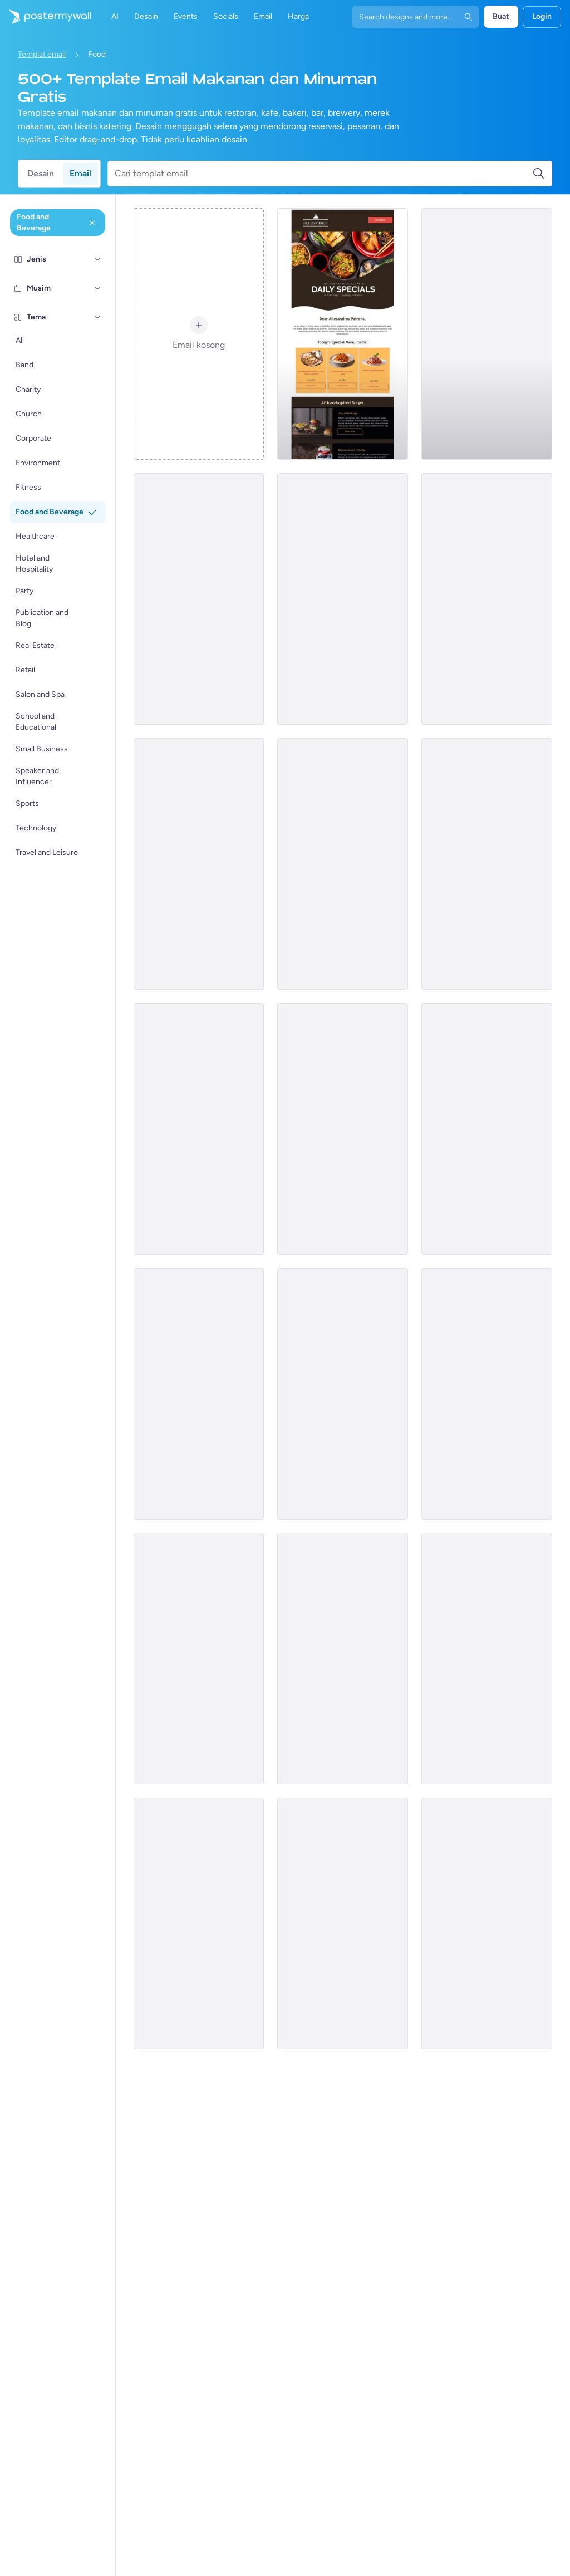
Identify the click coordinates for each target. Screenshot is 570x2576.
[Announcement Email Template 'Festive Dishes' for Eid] (342, 1394)
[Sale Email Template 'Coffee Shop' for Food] (486, 334)
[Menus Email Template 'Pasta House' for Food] (199, 1658)
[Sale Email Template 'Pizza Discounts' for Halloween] (199, 1923)
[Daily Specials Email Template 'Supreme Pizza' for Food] (342, 1658)
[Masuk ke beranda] (45, 17)
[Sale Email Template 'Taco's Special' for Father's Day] (342, 1129)
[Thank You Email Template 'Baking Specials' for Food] (342, 864)
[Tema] (97, 317)
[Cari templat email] (323, 173)
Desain (40, 173)
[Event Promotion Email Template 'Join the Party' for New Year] (199, 599)
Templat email (42, 54)
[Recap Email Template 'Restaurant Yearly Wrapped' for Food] (342, 599)
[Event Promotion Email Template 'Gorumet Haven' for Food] (486, 599)
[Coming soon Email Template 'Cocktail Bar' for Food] (199, 864)
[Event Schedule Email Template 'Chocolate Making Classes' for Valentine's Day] (486, 1129)
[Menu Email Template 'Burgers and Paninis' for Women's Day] (486, 1658)
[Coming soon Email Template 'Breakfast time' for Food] (199, 1129)
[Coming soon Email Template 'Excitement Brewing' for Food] (486, 1394)
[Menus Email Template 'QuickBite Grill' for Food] (342, 1923)
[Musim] (97, 288)
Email (80, 173)
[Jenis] (97, 259)
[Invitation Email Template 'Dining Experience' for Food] (486, 1923)
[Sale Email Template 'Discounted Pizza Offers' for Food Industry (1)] (342, 334)
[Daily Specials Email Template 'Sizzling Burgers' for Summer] (486, 864)
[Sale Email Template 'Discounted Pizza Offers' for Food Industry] (199, 1394)
